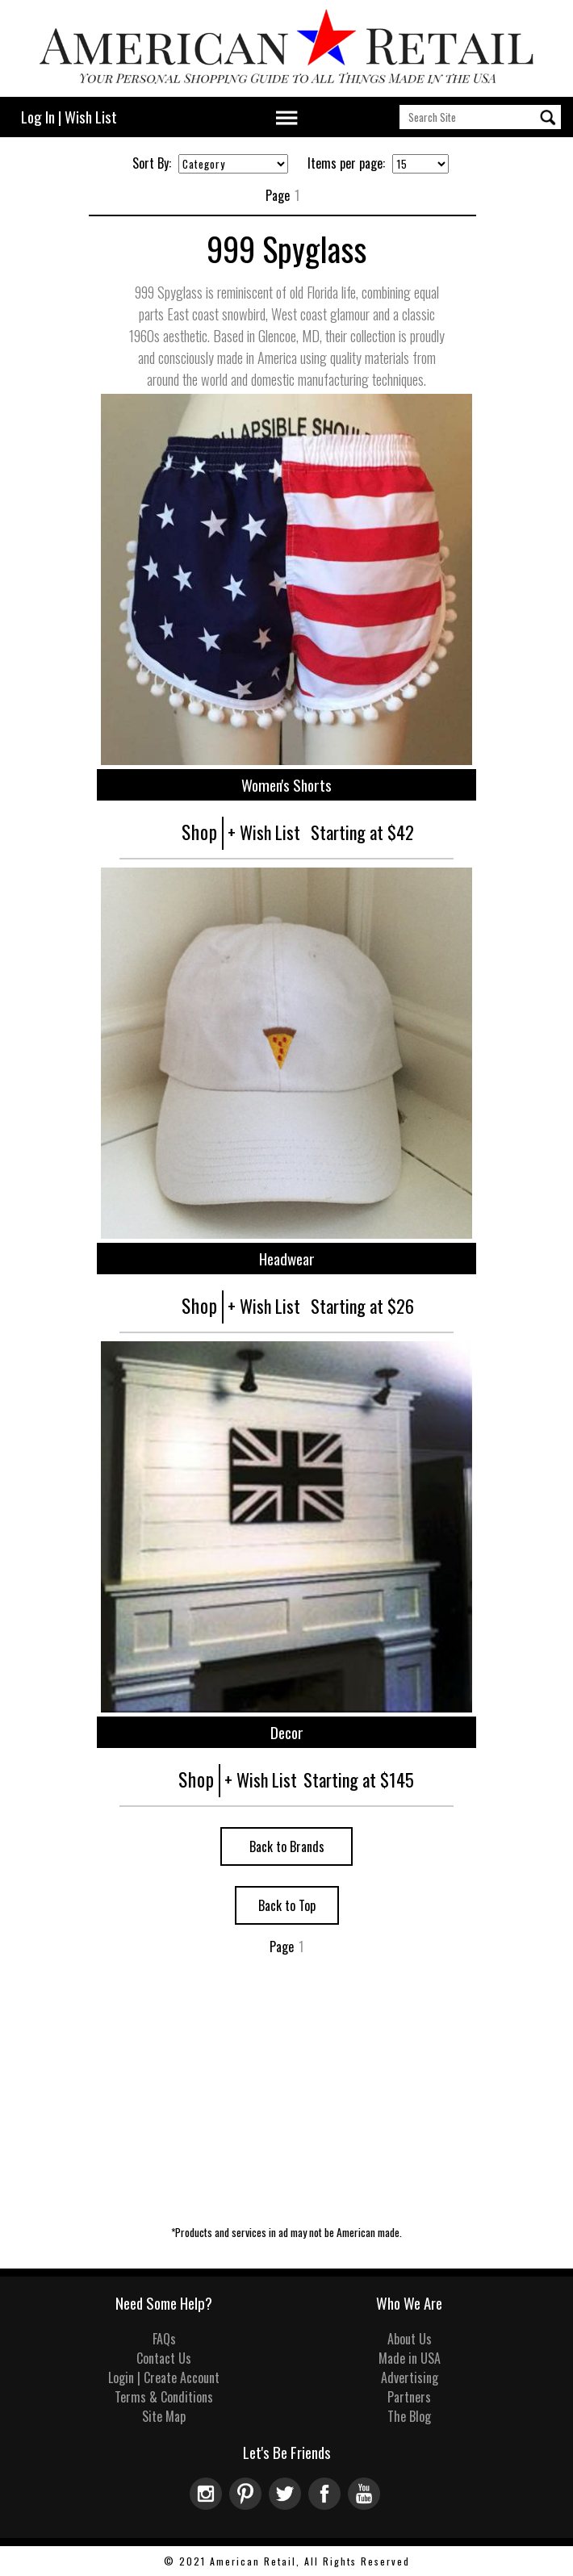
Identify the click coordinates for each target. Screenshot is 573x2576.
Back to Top (287, 1905)
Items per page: (346, 163)
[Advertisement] (286, 2107)
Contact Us (163, 2358)
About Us (409, 2338)
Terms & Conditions (164, 2397)
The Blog (409, 2416)
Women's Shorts (286, 785)
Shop (200, 832)
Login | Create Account (164, 2377)
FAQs (164, 2338)
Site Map (164, 2416)
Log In (38, 116)
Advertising (409, 2377)
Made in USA (410, 2358)
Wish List (91, 116)
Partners (409, 2397)
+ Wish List (264, 832)
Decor (286, 1732)
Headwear (287, 1258)
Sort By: (151, 163)
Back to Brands (286, 1846)
